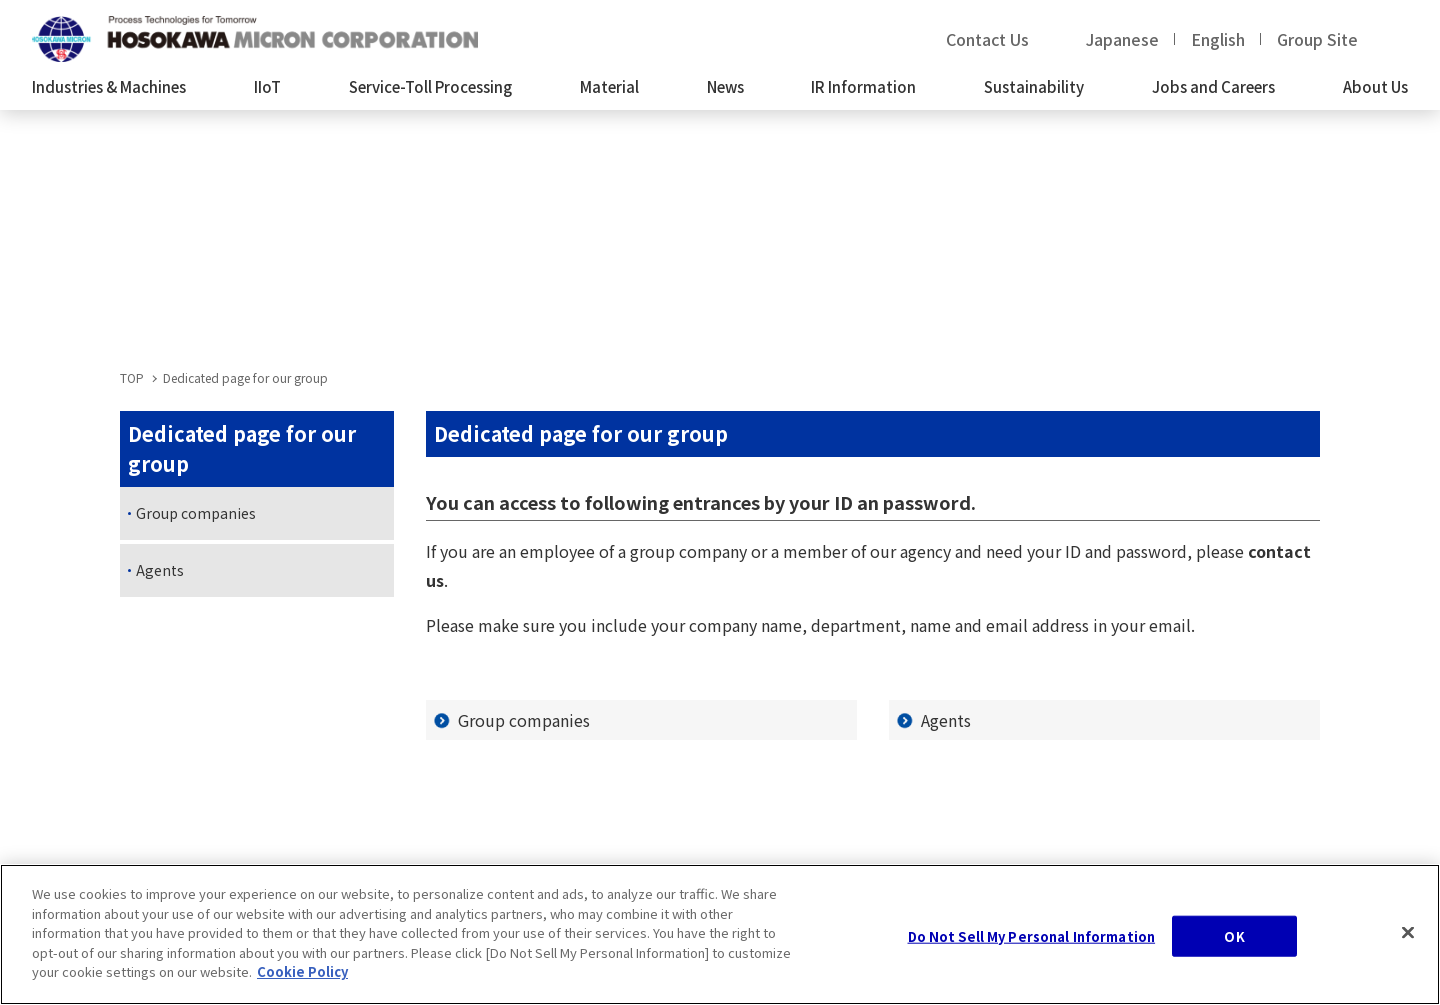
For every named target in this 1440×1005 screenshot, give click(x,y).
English (1218, 39)
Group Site (1317, 39)
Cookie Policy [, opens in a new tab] (302, 979)
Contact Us (987, 39)
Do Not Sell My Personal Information (1032, 943)
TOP (132, 377)
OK (1234, 943)
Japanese (1122, 39)
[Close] (1408, 939)
